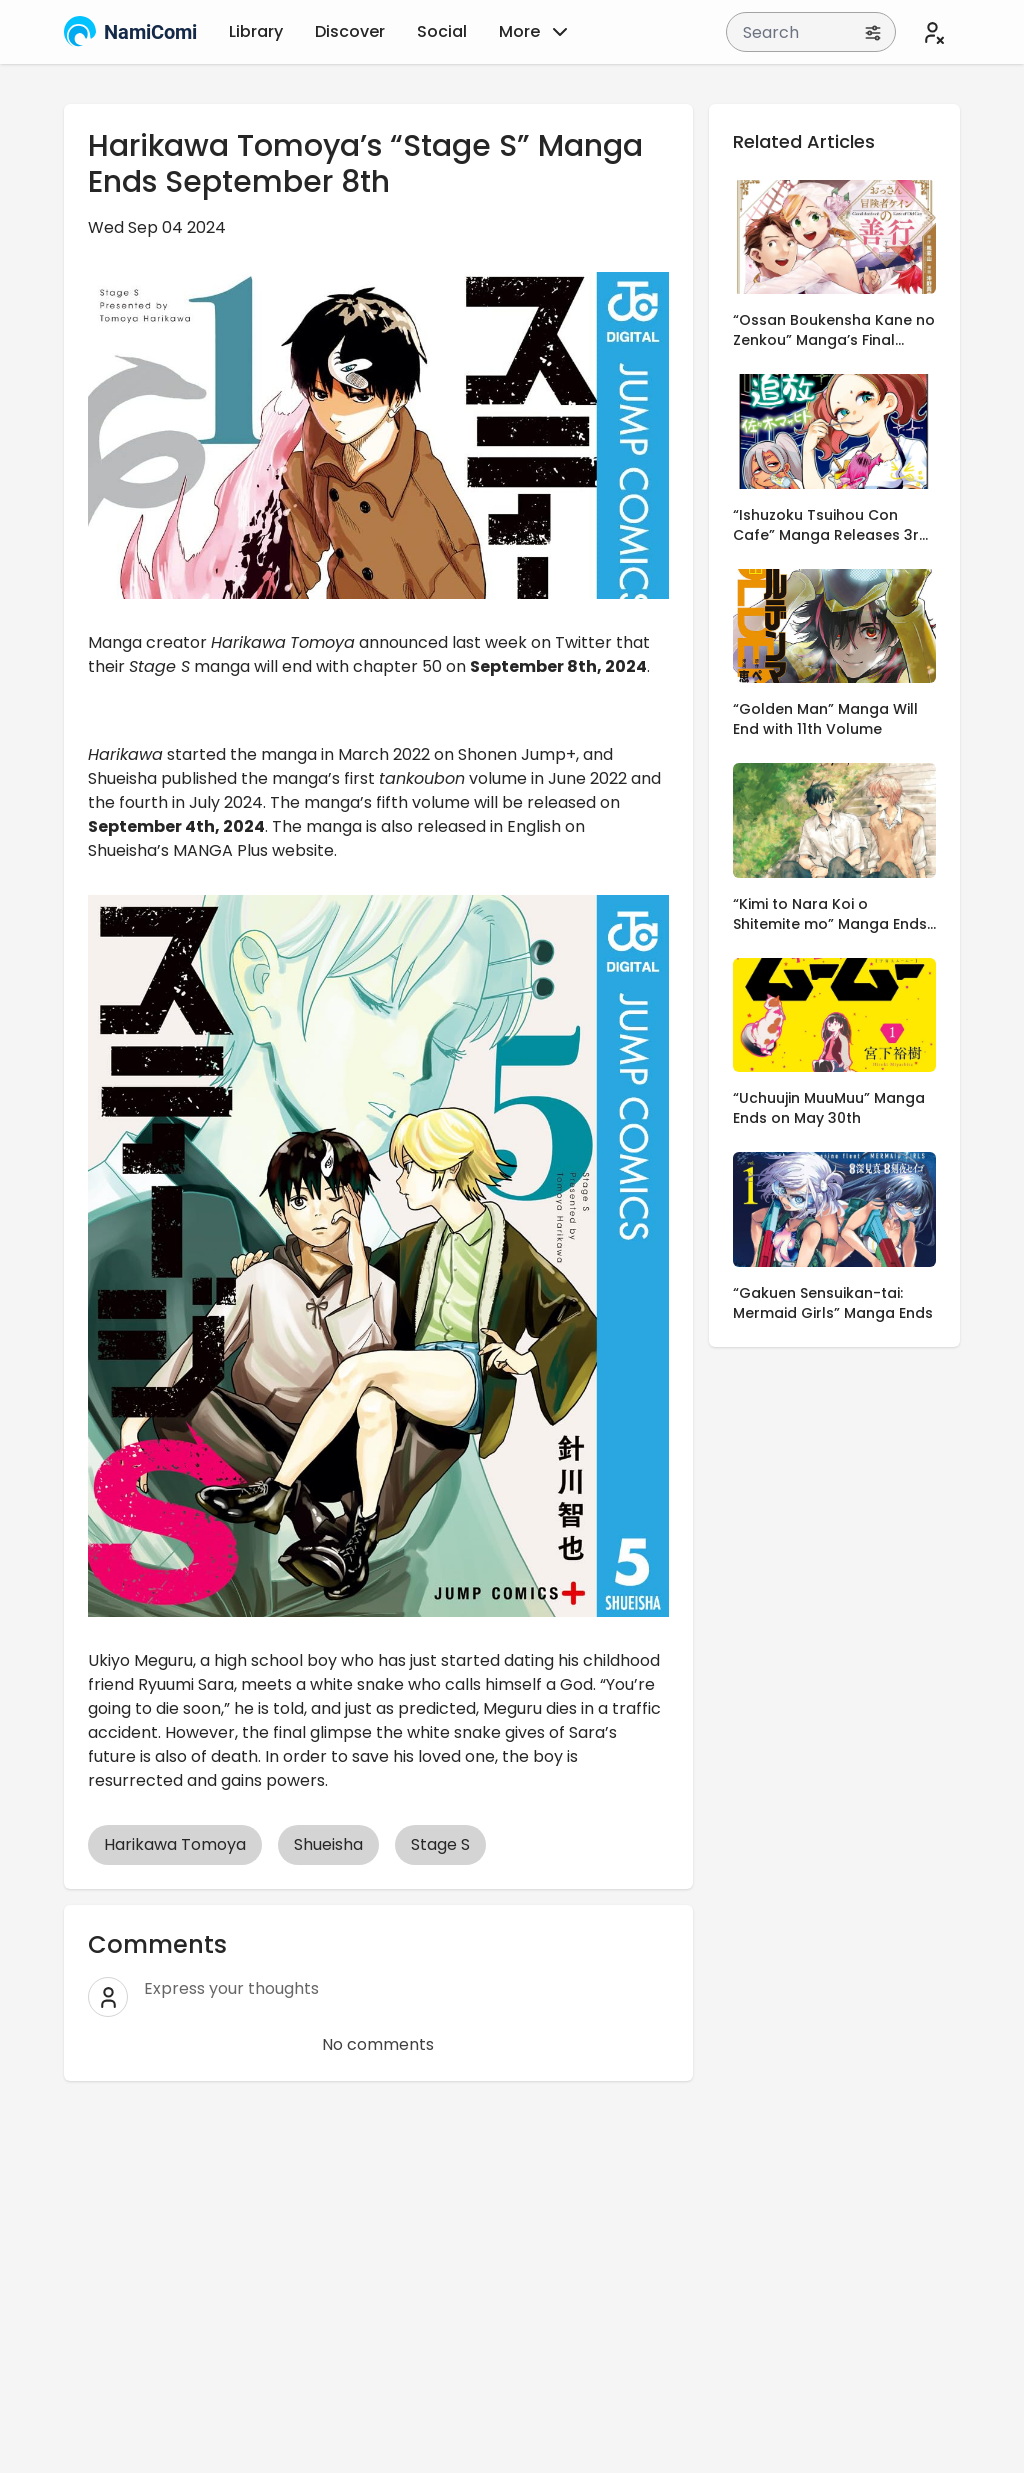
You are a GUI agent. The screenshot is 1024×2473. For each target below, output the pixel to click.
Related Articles (804, 141)
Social (442, 31)
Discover (350, 31)
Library (256, 31)
